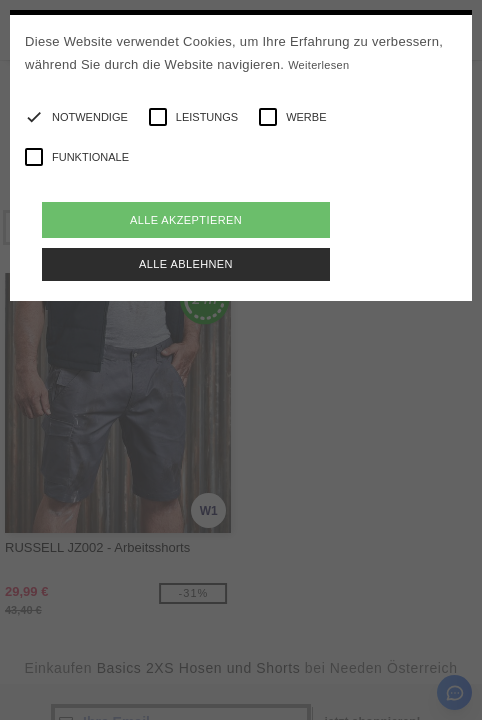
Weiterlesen (318, 65)
